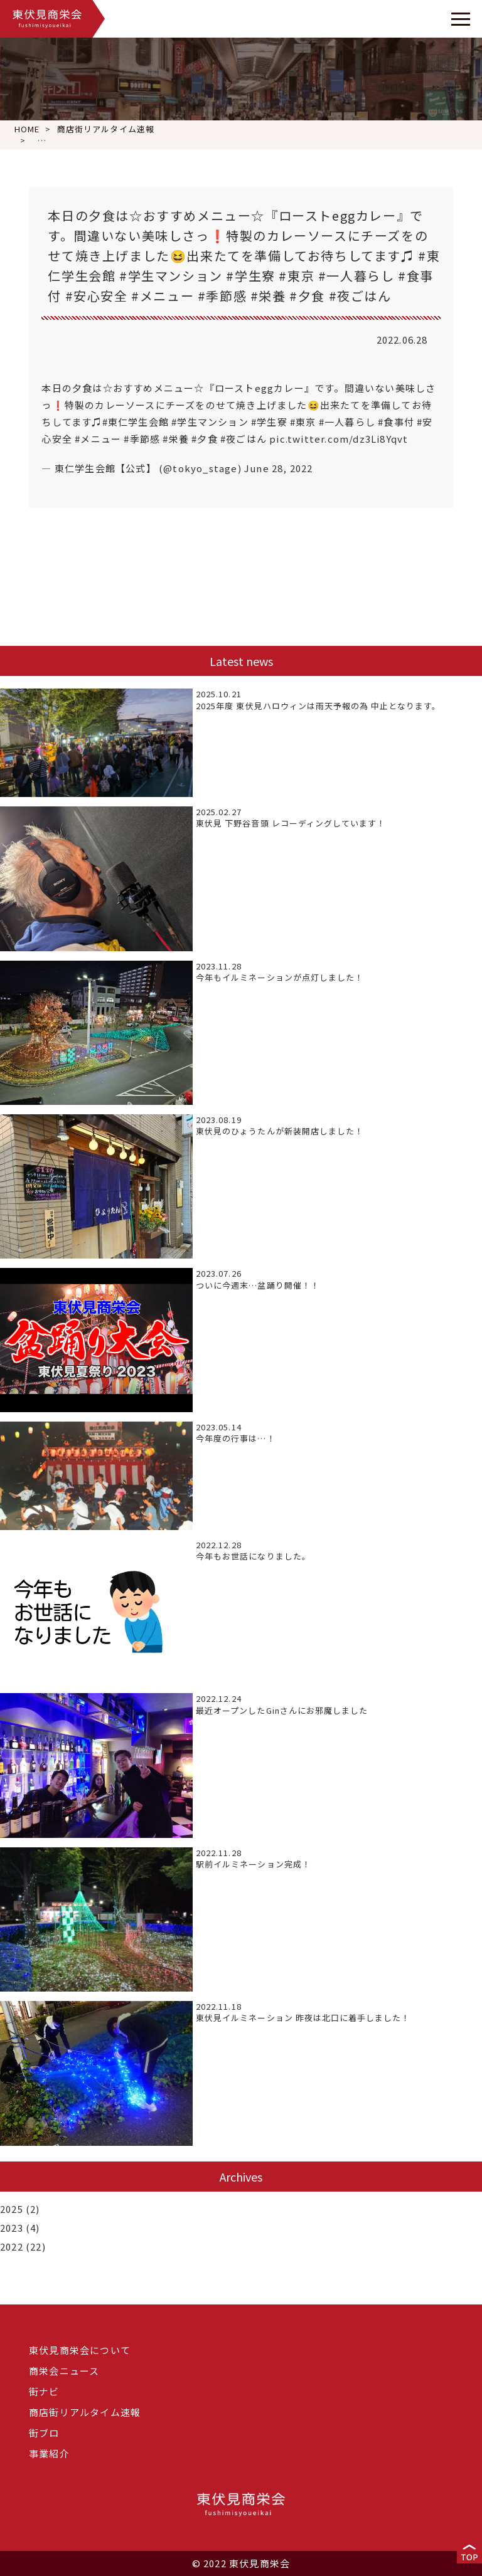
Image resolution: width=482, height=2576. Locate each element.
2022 (11, 2246)
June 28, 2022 (278, 468)
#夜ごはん (243, 438)
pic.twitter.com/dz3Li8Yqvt (338, 438)
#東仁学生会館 (135, 421)
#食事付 (396, 421)
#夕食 (204, 438)
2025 (11, 2209)
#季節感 (142, 438)
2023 (11, 2227)
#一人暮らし (347, 421)
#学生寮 (269, 421)
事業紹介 (49, 2453)
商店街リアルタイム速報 (85, 2412)
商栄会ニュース (64, 2370)
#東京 (303, 421)
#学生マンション (210, 421)
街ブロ (44, 2432)
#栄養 (176, 438)
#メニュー (98, 438)
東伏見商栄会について (80, 2350)
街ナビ (44, 2391)
